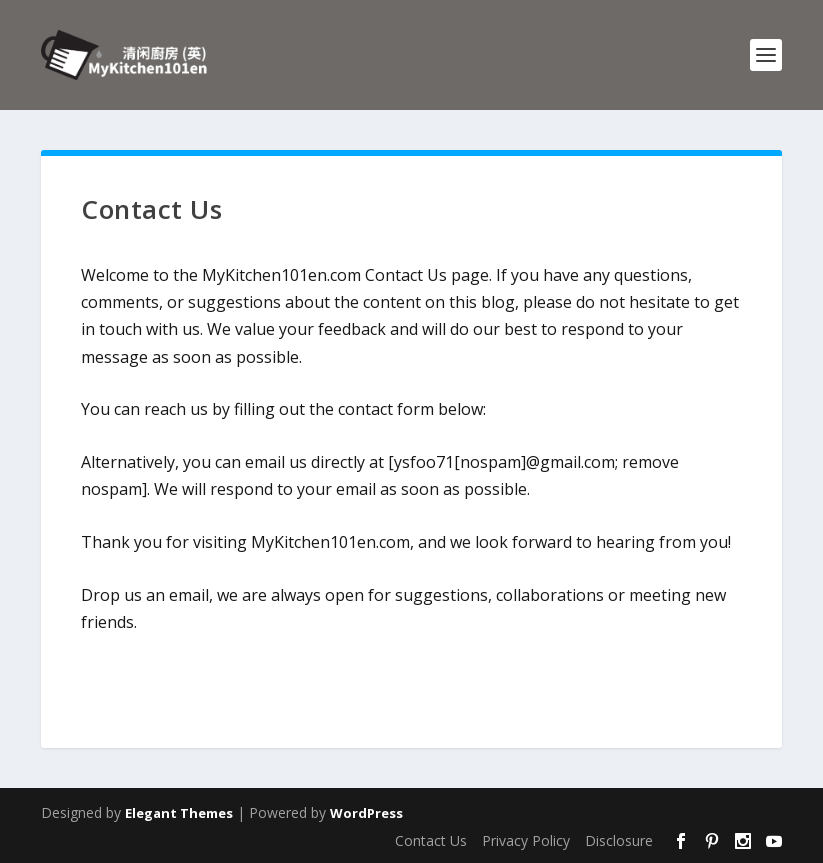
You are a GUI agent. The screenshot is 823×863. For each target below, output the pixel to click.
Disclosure (619, 840)
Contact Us (431, 840)
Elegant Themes (179, 813)
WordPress (366, 813)
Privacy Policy (526, 840)
